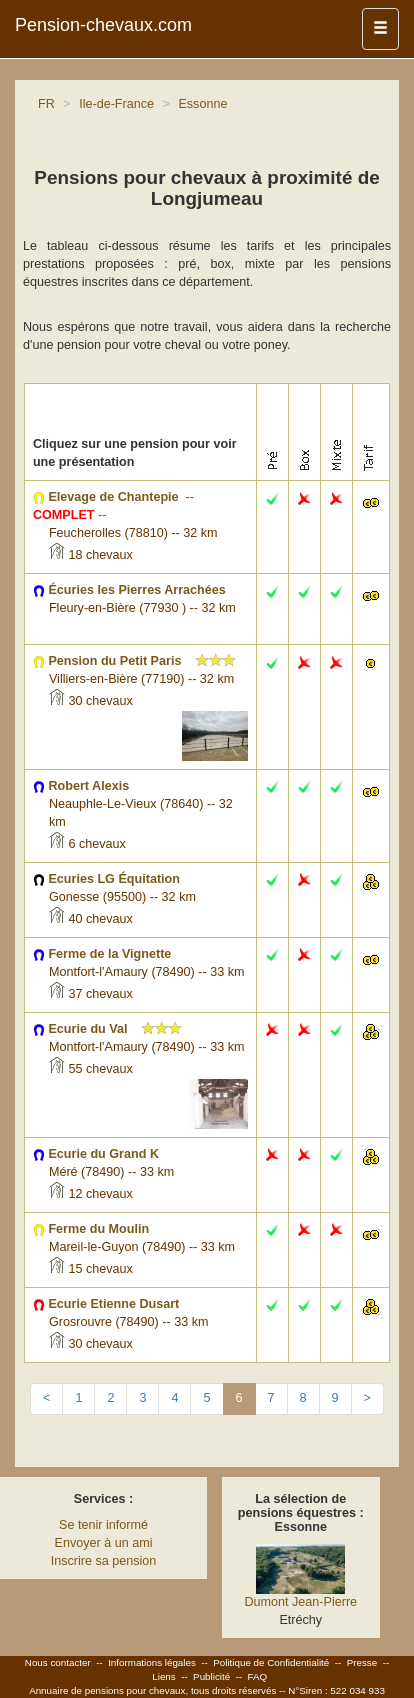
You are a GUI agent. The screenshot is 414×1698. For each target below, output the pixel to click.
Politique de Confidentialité (271, 1662)
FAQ (258, 1676)
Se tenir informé (103, 1525)
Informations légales (152, 1662)
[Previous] (46, 1399)
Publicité (211, 1676)
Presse (362, 1662)
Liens (163, 1676)
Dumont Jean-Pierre (300, 1602)
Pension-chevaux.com (103, 25)
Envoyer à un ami (103, 1543)
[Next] (367, 1399)
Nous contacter (58, 1662)
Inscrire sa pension (104, 1561)
